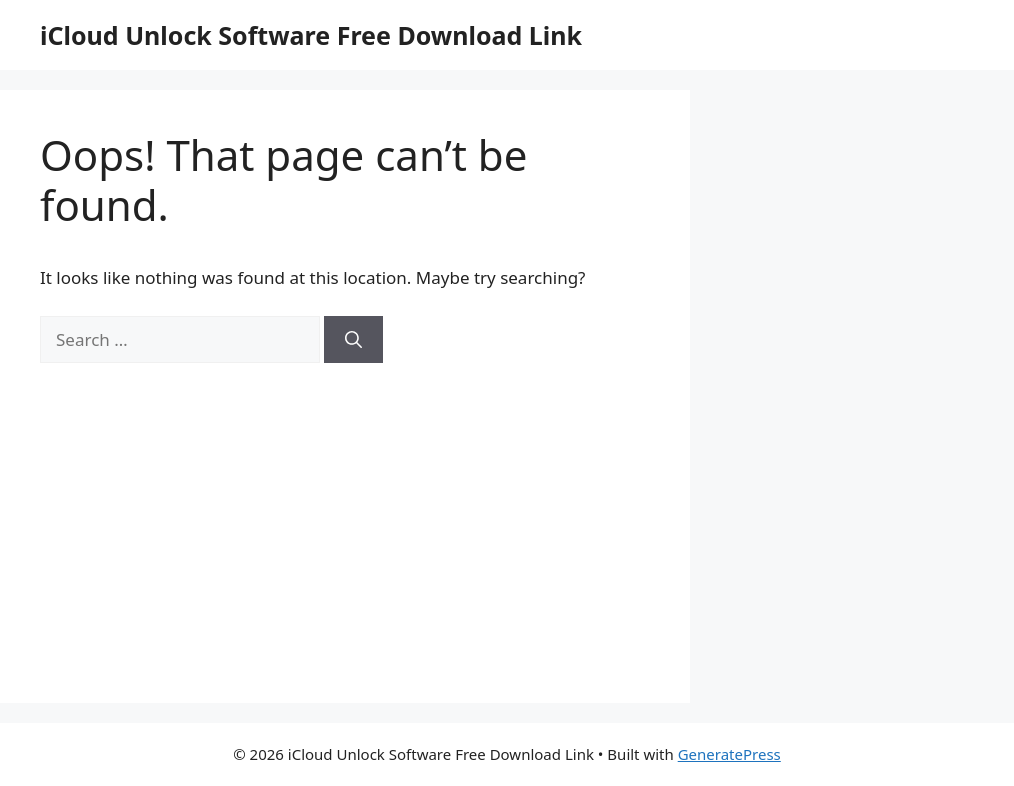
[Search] (353, 340)
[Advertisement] (345, 513)
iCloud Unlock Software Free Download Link (311, 35)
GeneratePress (729, 754)
